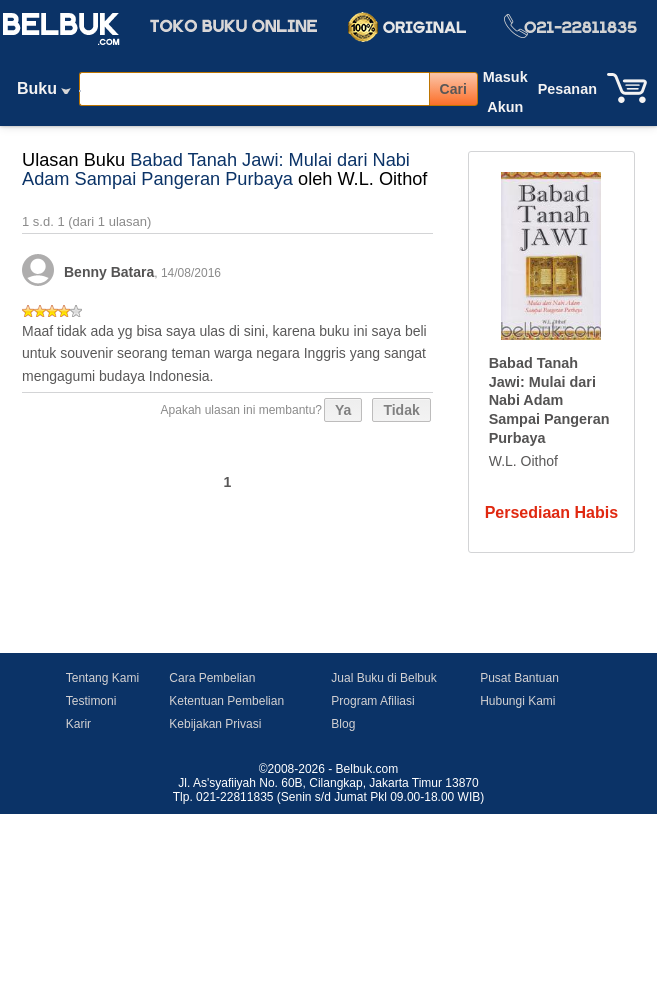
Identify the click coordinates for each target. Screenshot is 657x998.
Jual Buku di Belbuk (383, 678)
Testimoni (91, 701)
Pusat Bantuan (519, 678)
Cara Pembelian (212, 678)
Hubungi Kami (517, 701)
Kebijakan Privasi (215, 724)
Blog (343, 724)
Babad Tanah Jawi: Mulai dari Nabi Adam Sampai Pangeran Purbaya (216, 169)
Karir (78, 724)
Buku (44, 93)
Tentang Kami (102, 678)
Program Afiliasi (372, 701)
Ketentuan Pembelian (226, 701)
